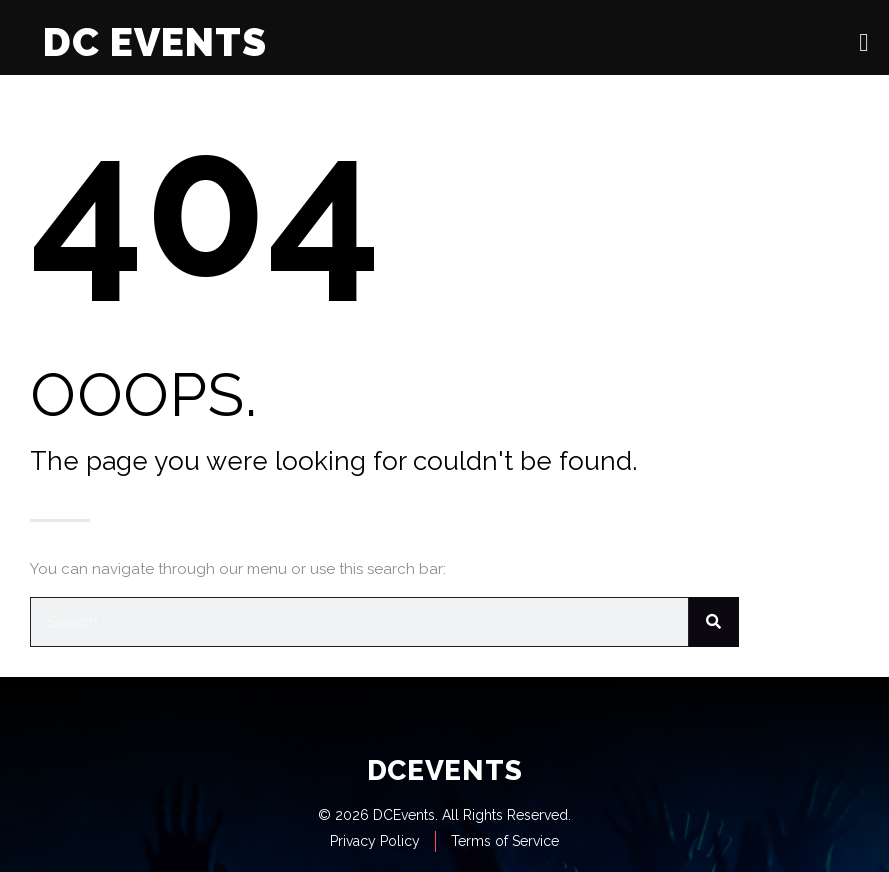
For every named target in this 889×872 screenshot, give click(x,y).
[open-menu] (864, 42)
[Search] (714, 622)
